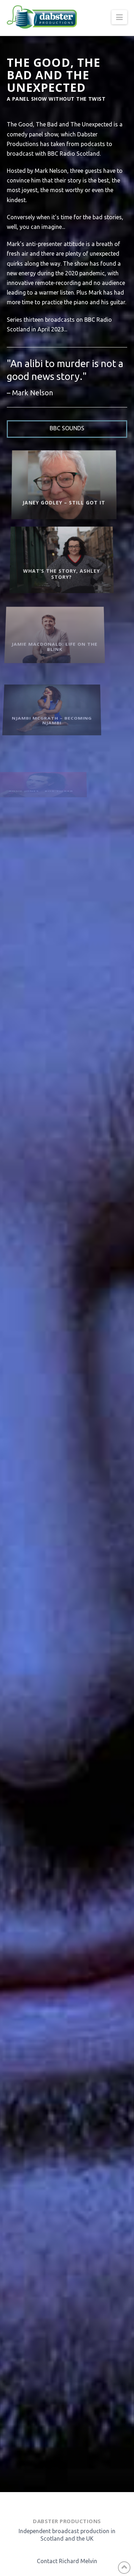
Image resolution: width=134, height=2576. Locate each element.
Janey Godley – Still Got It (50, 497)
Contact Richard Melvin (67, 2561)
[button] (119, 17)
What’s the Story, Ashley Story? (43, 566)
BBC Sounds (67, 428)
